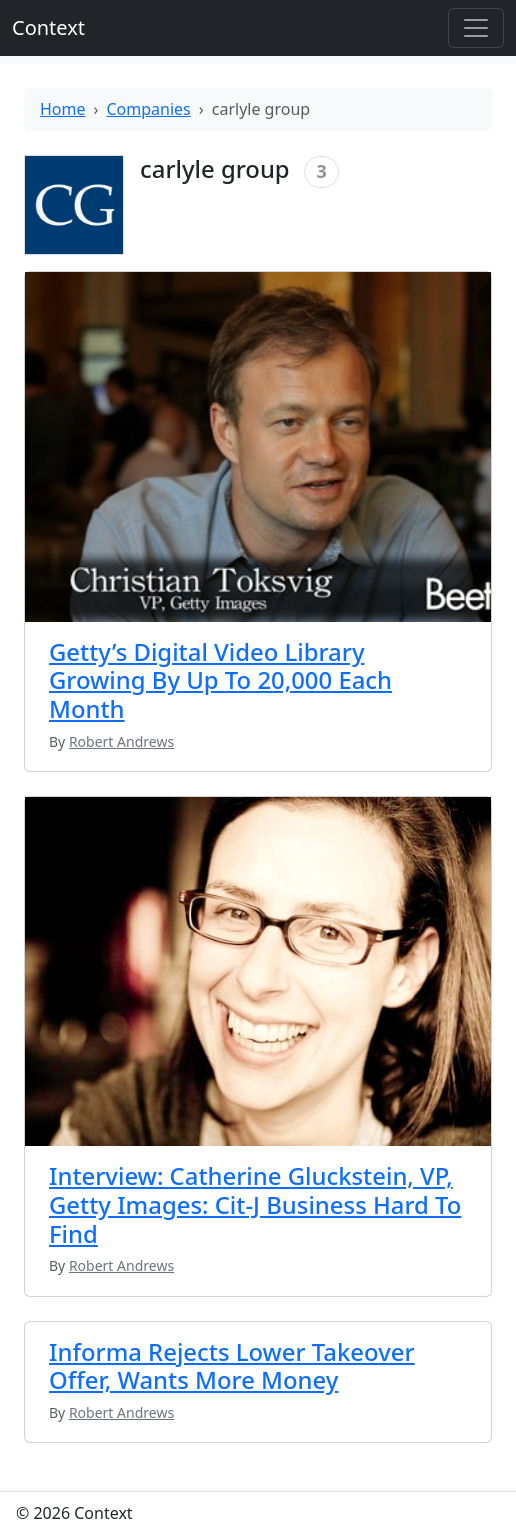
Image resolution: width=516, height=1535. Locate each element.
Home (63, 109)
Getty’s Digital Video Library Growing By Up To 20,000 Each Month (220, 680)
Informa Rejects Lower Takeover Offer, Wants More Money (232, 1366)
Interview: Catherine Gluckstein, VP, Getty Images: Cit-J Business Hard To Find (255, 1204)
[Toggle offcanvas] (476, 28)
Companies (149, 109)
